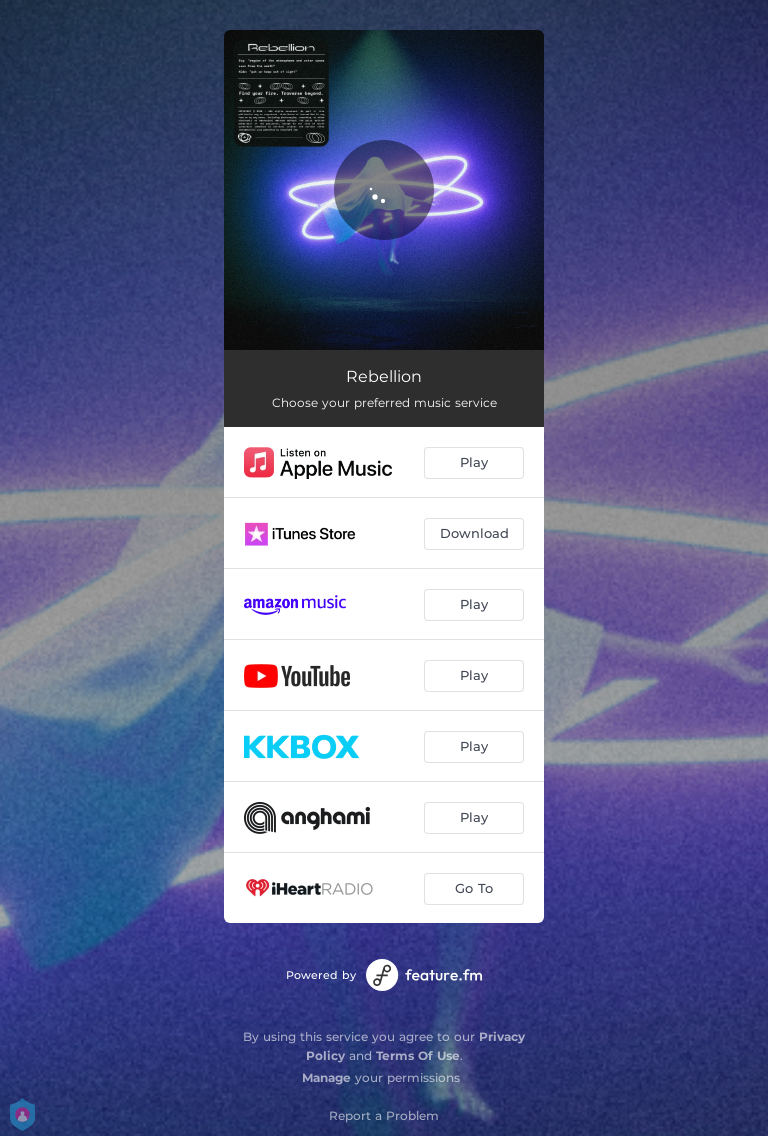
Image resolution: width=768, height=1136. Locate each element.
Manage (326, 1077)
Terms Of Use (418, 1055)
